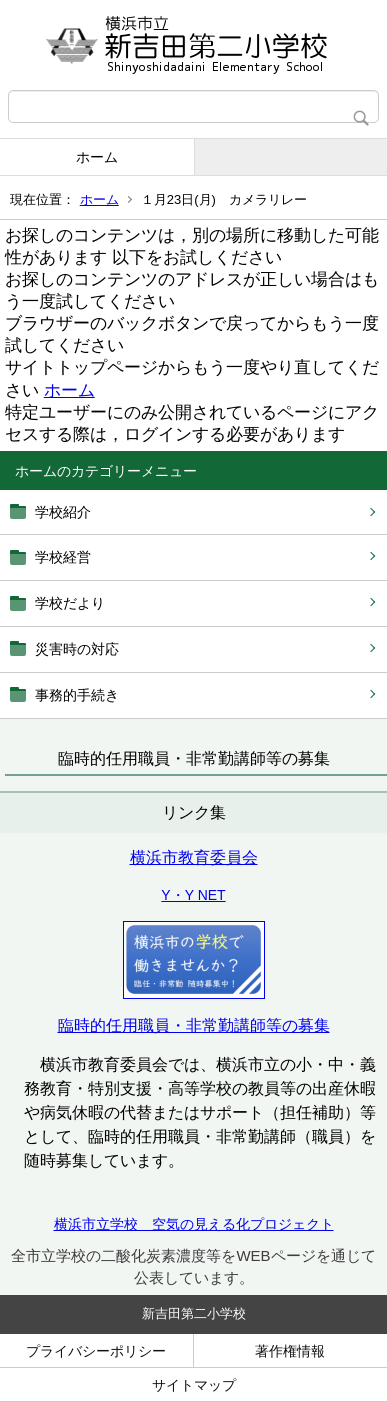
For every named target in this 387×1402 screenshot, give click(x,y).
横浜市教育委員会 (194, 857)
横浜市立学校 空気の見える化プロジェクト (194, 1224)
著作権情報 (290, 1351)
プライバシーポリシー (96, 1351)
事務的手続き (77, 695)
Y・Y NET (193, 895)
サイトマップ (194, 1385)
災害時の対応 (77, 649)
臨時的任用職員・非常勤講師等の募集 (194, 1025)
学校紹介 (63, 512)
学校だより (70, 603)
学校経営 (63, 557)
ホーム (97, 157)
